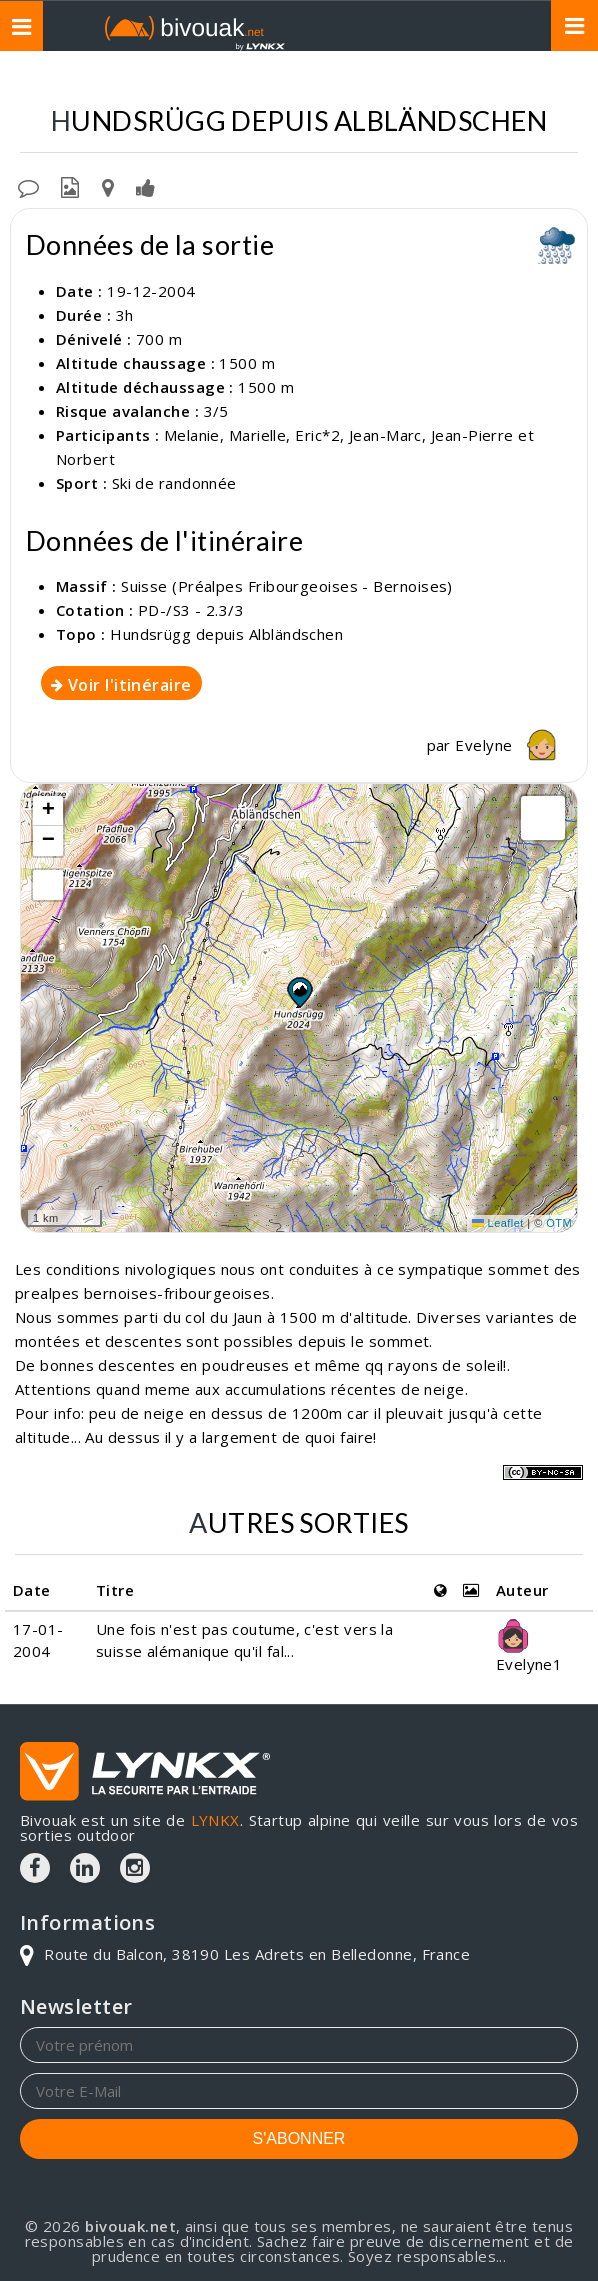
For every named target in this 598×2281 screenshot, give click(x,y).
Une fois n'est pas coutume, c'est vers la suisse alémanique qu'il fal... (244, 1639)
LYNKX (215, 1820)
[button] (299, 992)
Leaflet (498, 1223)
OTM (559, 1223)
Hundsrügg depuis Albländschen (226, 634)
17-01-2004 (38, 1639)
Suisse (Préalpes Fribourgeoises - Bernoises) (282, 80)
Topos (50, 80)
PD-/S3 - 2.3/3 (191, 610)
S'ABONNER (299, 2138)
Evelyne (511, 745)
